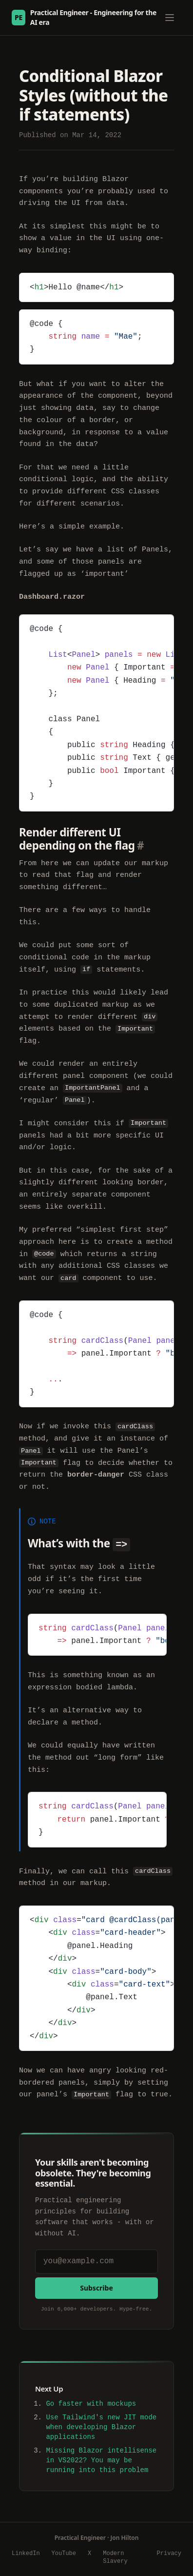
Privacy (169, 2552)
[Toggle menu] (169, 17)
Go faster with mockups (91, 2402)
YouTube (64, 2552)
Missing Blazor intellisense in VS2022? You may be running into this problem (101, 2459)
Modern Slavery (115, 2556)
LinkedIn (26, 2552)
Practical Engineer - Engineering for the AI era (84, 17)
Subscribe (96, 2286)
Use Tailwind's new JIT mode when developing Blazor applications (101, 2426)
